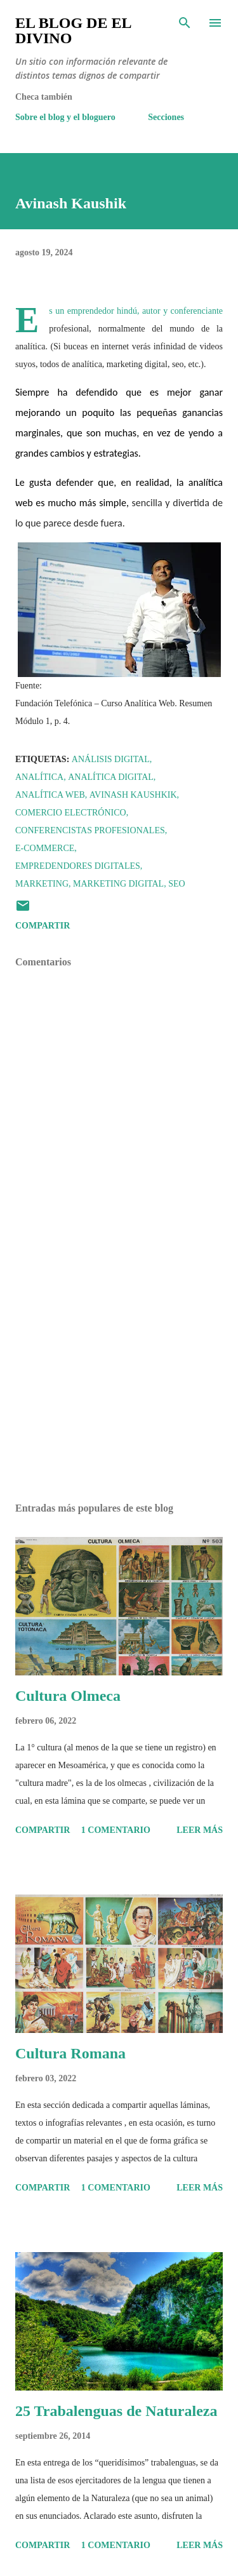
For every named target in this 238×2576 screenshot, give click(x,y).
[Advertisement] (119, 1382)
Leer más (199, 1830)
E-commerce (44, 848)
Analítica (39, 777)
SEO (176, 884)
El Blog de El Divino (73, 30)
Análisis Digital (111, 759)
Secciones (166, 117)
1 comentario (115, 1830)
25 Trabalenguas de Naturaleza (116, 2411)
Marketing (42, 884)
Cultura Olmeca (68, 1695)
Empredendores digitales (77, 866)
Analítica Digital (111, 777)
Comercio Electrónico (70, 812)
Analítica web (50, 795)
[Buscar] (184, 22)
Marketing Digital (118, 884)
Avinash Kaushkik (133, 795)
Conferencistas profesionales (90, 830)
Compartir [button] (42, 925)
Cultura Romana (70, 2053)
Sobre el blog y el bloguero (65, 117)
